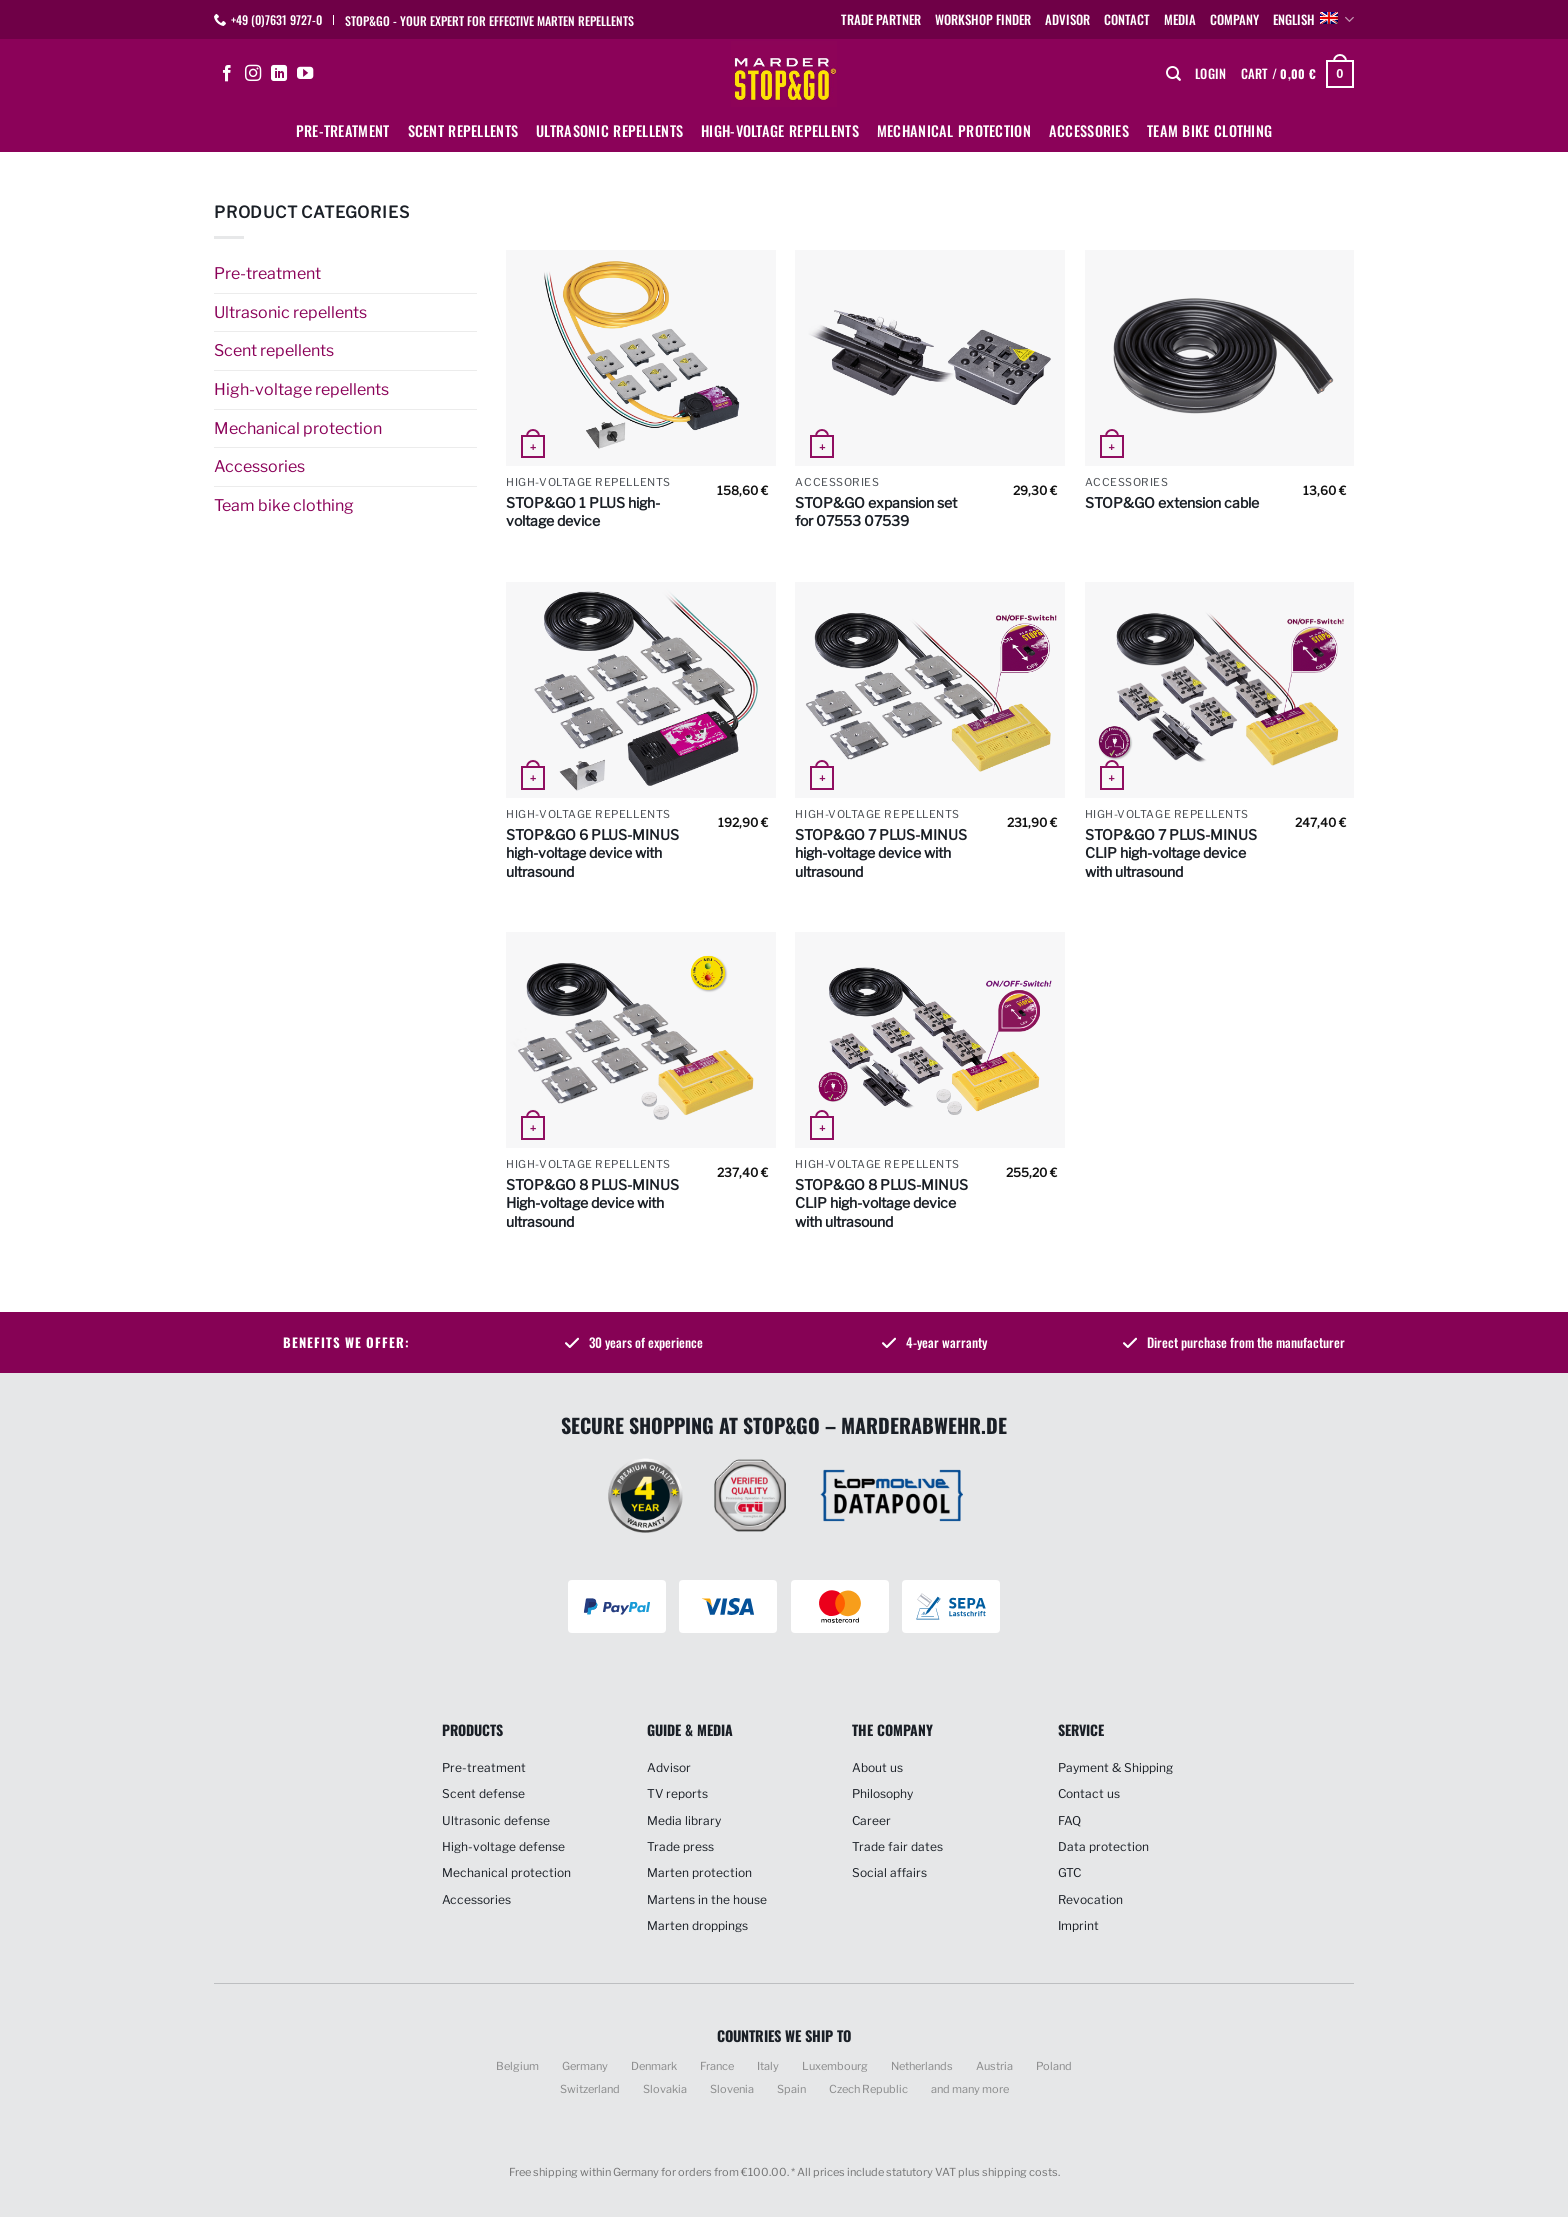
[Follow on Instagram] (253, 74)
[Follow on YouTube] (305, 74)
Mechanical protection (954, 130)
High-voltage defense (503, 1846)
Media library (684, 1820)
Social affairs (889, 1872)
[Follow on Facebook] (227, 74)
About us (877, 1767)
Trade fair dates (897, 1846)
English (1313, 20)
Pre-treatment (343, 130)
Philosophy (882, 1793)
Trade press (680, 1846)
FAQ (1069, 1820)
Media (1180, 19)
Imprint (1078, 1925)
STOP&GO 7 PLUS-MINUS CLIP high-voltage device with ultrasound (1171, 852)
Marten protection (699, 1872)
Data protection (1103, 1846)
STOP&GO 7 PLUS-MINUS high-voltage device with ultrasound (881, 852)
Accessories (1089, 130)
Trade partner (881, 19)
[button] (1210, 74)
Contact (1127, 19)
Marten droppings (697, 1925)
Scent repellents (463, 130)
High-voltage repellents (780, 130)
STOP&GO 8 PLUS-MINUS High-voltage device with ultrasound (592, 1202)
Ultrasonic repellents (609, 130)
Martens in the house (707, 1899)
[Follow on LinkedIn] (279, 74)
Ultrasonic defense (496, 1820)
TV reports (677, 1793)
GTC (1069, 1872)
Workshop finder (983, 19)
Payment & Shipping (1115, 1767)
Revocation (1090, 1899)
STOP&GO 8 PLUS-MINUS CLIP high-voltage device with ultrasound (881, 1202)
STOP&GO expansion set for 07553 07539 (876, 511)
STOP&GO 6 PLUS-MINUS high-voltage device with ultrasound (592, 852)
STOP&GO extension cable (1172, 502)
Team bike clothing (1209, 130)
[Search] (1173, 74)
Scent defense (483, 1793)
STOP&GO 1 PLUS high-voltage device (583, 511)
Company (1234, 19)
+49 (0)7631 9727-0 (276, 19)
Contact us (1089, 1793)
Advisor (1067, 19)
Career (871, 1820)
